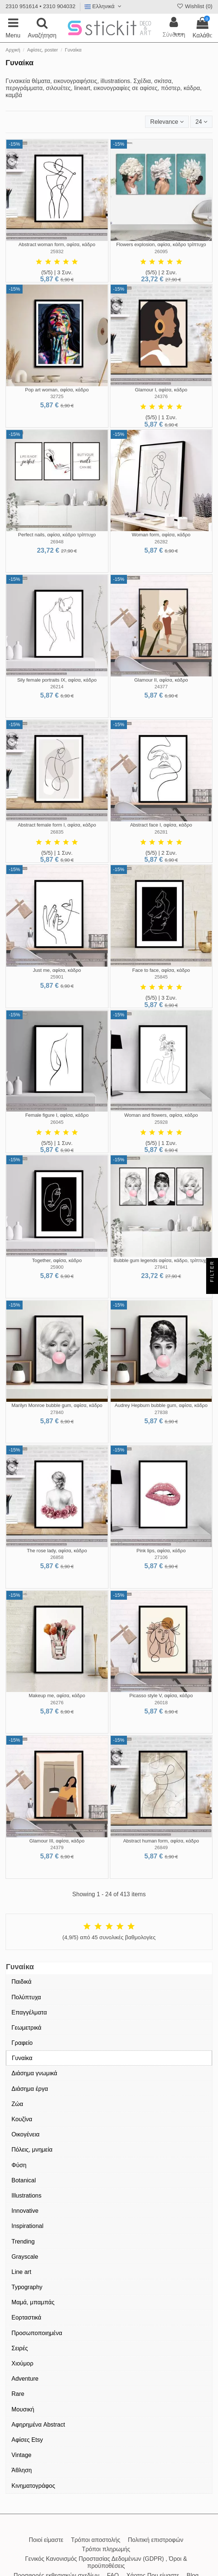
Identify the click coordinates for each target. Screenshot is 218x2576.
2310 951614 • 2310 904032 (41, 6)
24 (201, 122)
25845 (161, 977)
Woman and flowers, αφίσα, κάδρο (161, 1115)
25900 (57, 1267)
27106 (161, 1557)
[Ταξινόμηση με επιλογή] (167, 122)
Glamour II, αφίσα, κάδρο (161, 680)
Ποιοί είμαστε (46, 2540)
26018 (161, 1702)
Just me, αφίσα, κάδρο (57, 970)
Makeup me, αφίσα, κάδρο (57, 1695)
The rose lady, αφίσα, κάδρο (57, 1550)
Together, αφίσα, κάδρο (57, 1260)
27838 (161, 1412)
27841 (161, 1267)
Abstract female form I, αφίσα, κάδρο (57, 825)
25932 (57, 251)
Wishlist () (194, 6)
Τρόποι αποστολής (95, 2540)
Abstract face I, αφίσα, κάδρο (161, 825)
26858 (57, 1557)
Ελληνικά (104, 6)
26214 (57, 686)
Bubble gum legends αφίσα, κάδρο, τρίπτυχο (161, 1260)
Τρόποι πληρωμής (106, 2549)
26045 (57, 1122)
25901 (57, 977)
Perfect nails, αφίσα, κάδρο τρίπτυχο (57, 534)
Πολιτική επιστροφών (155, 2540)
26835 (57, 832)
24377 (161, 686)
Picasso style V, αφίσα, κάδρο (161, 1695)
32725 (57, 396)
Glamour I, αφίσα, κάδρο (161, 390)
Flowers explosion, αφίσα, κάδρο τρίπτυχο (161, 244)
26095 (161, 251)
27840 (57, 1412)
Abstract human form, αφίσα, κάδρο (161, 1841)
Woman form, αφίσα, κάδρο (161, 534)
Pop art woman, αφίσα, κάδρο (57, 390)
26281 (161, 832)
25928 (161, 1122)
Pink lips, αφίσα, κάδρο (161, 1550)
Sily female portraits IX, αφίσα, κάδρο (57, 680)
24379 (57, 1847)
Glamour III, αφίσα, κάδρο (56, 1841)
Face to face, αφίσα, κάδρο (161, 970)
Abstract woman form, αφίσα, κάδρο (57, 244)
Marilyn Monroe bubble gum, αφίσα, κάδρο (57, 1405)
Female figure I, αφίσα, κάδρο (56, 1115)
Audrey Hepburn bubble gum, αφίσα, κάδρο (161, 1405)
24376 (161, 396)
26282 (161, 541)
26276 (57, 1702)
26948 (57, 541)
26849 (161, 1847)
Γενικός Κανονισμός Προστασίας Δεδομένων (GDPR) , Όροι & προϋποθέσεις (106, 2562)
